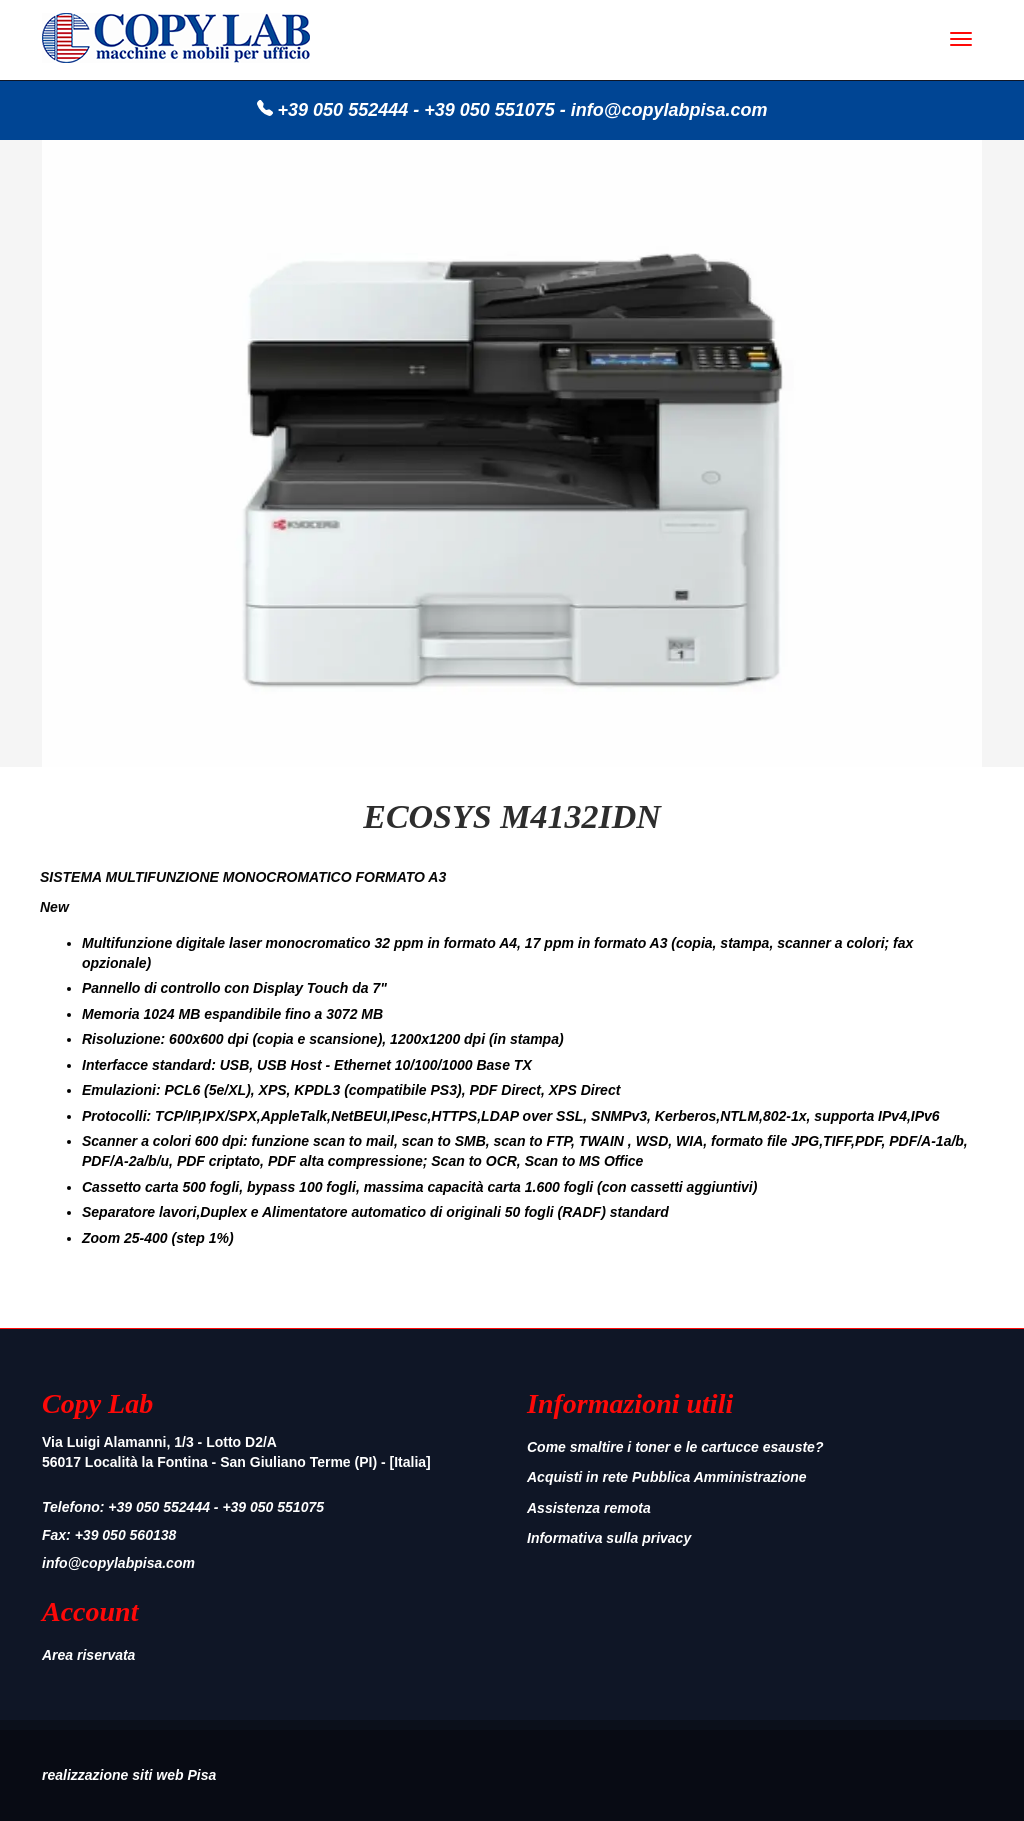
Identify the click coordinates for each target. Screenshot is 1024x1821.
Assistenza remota (589, 1508)
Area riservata (88, 1655)
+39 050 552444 (343, 110)
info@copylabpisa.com (669, 110)
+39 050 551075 (489, 110)
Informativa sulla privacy (609, 1538)
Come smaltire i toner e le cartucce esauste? (675, 1447)
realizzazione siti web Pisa (129, 1775)
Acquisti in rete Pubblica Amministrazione (667, 1477)
